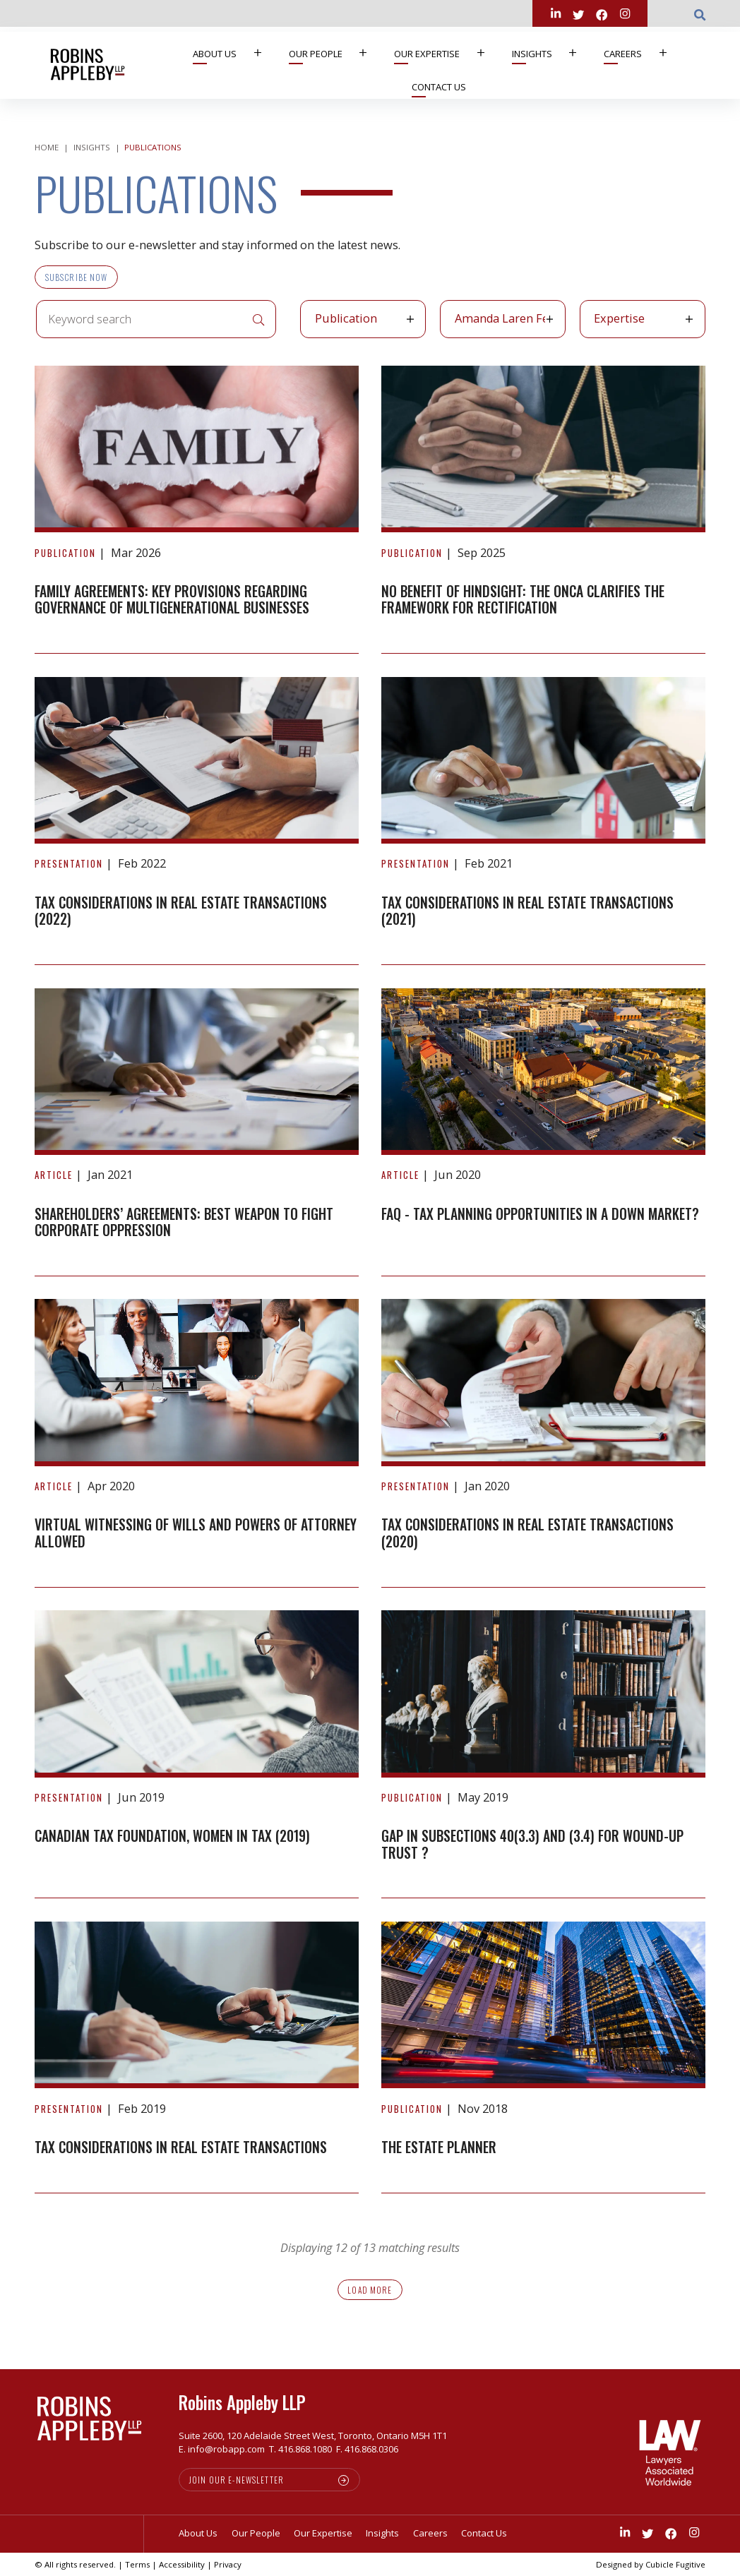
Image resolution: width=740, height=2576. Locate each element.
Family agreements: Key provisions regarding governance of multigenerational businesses (172, 599)
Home (47, 147)
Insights (551, 52)
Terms (137, 2564)
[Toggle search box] (699, 13)
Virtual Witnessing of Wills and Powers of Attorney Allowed (196, 1533)
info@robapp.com (226, 2449)
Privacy (227, 2564)
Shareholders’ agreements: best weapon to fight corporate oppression (184, 1222)
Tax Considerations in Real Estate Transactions (181, 2147)
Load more (369, 2290)
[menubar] (434, 65)
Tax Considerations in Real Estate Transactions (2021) (527, 911)
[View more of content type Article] (54, 1175)
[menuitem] (232, 54)
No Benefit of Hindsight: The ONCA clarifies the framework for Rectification (522, 599)
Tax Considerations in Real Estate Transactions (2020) (527, 1533)
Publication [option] (346, 318)
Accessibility (182, 2564)
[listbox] (363, 319)
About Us (234, 52)
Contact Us (439, 86)
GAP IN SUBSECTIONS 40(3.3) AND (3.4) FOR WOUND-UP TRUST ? (532, 1844)
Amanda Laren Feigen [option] (500, 318)
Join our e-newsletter (236, 2480)
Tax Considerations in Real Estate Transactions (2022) (181, 911)
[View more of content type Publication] (65, 553)
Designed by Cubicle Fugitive (650, 2564)
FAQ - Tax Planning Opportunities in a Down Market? (540, 1214)
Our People (335, 52)
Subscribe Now (76, 277)
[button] (415, 319)
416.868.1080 (305, 2449)
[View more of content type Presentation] (69, 863)
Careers (642, 52)
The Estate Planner (438, 2147)
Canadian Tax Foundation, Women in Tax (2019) (172, 1836)
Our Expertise (446, 52)
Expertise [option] (619, 318)
